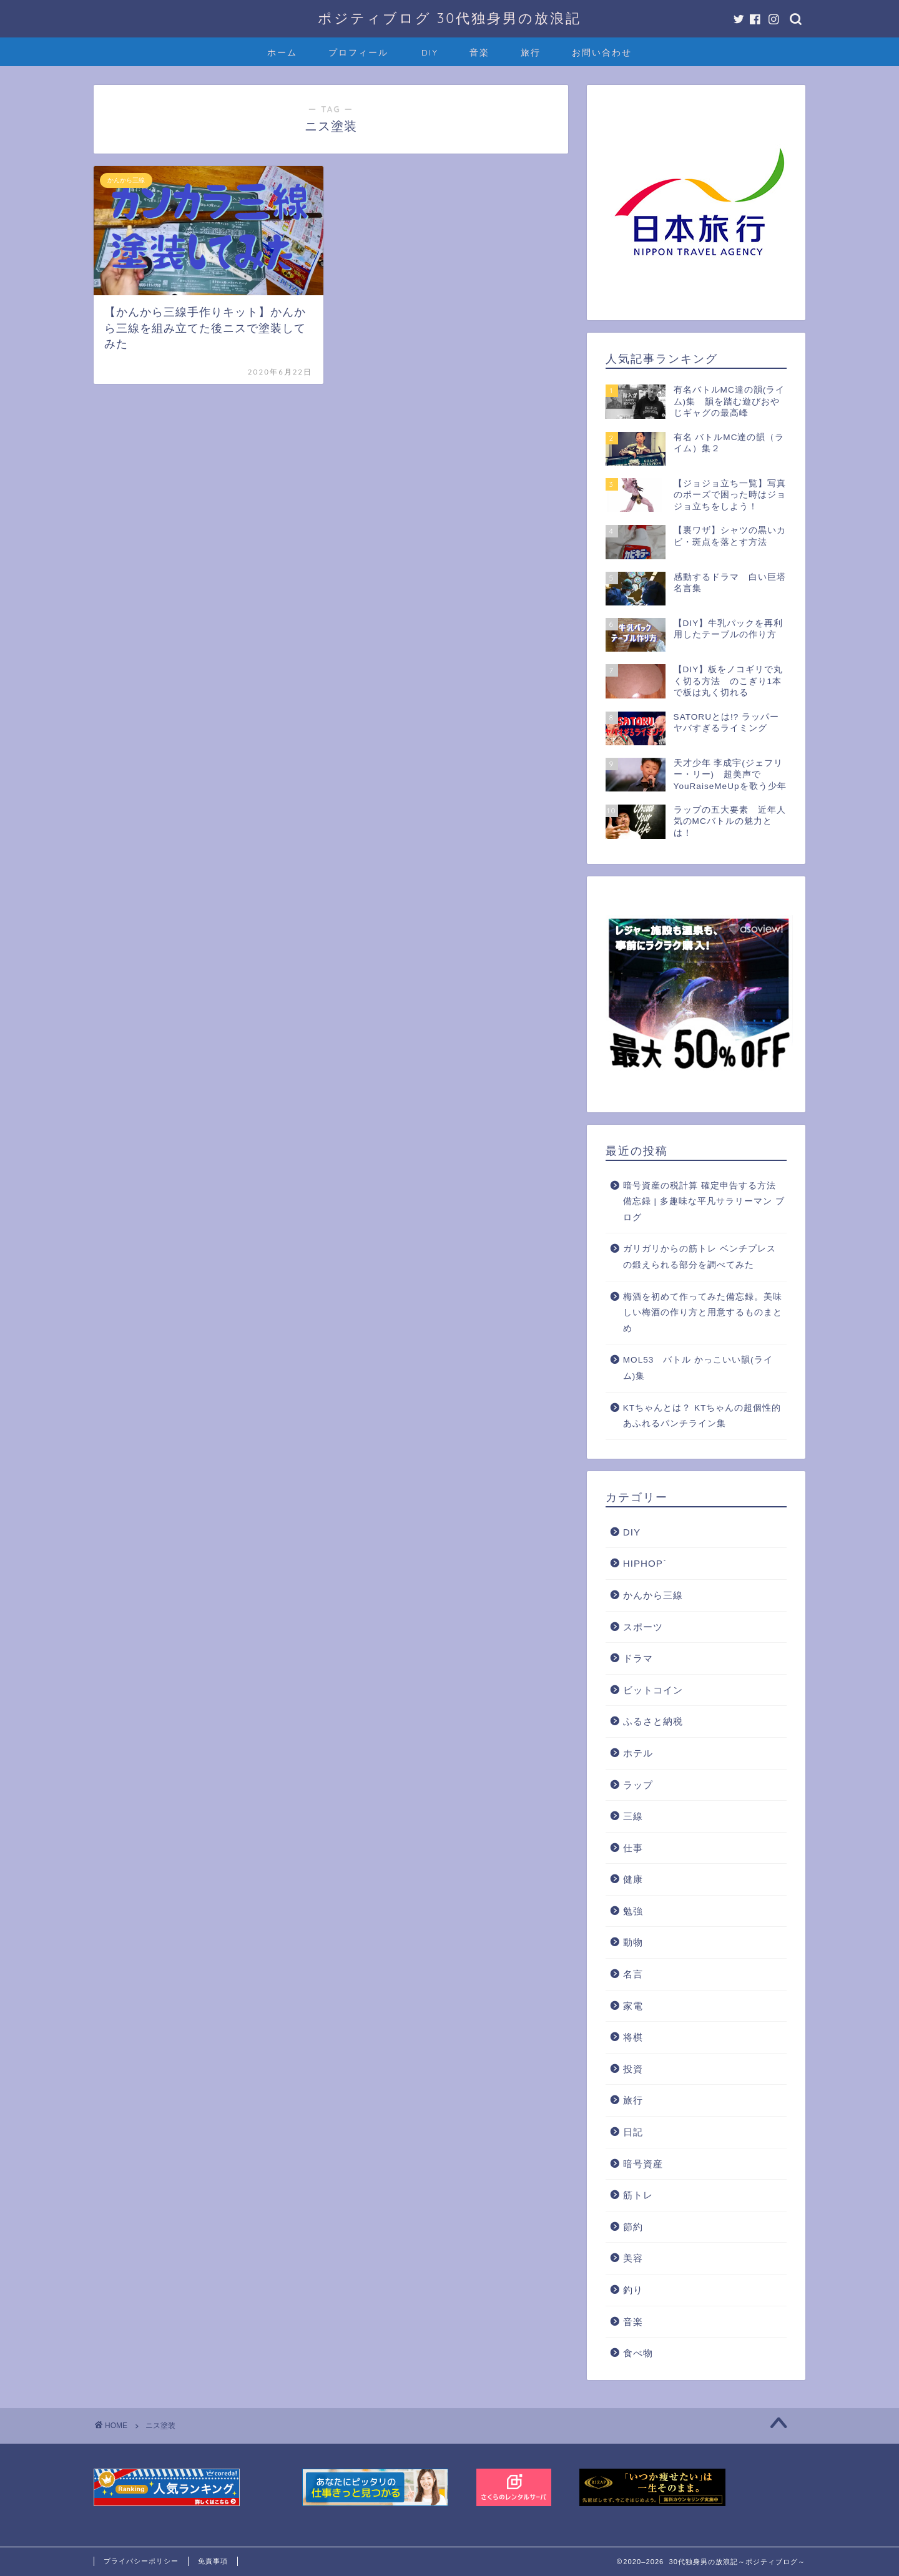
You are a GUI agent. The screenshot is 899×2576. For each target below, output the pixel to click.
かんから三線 (653, 1595)
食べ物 (638, 2353)
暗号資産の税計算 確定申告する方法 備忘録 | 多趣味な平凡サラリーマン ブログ (704, 1201)
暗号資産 (643, 2163)
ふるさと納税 (653, 1721)
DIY (429, 52)
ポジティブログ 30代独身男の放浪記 (449, 17)
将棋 (633, 2037)
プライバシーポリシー (141, 2561)
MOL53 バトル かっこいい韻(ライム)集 (698, 1368)
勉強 (633, 1911)
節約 (633, 2226)
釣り (633, 2290)
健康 (633, 1879)
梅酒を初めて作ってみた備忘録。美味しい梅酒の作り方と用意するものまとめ (702, 1312)
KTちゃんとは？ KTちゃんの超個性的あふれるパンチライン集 (702, 1416)
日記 (633, 2132)
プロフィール (358, 52)
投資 (633, 2069)
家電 (633, 2006)
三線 (633, 1816)
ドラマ (638, 1658)
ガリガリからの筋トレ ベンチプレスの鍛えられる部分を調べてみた (699, 1257)
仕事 (633, 1848)
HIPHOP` (645, 1563)
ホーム (282, 52)
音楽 (479, 52)
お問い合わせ (602, 52)
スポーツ (643, 1627)
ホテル (638, 1753)
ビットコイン (653, 1690)
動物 (633, 1942)
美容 (633, 2258)
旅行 (531, 52)
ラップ (638, 1785)
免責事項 (213, 2561)
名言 (633, 1974)
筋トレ (638, 2195)
